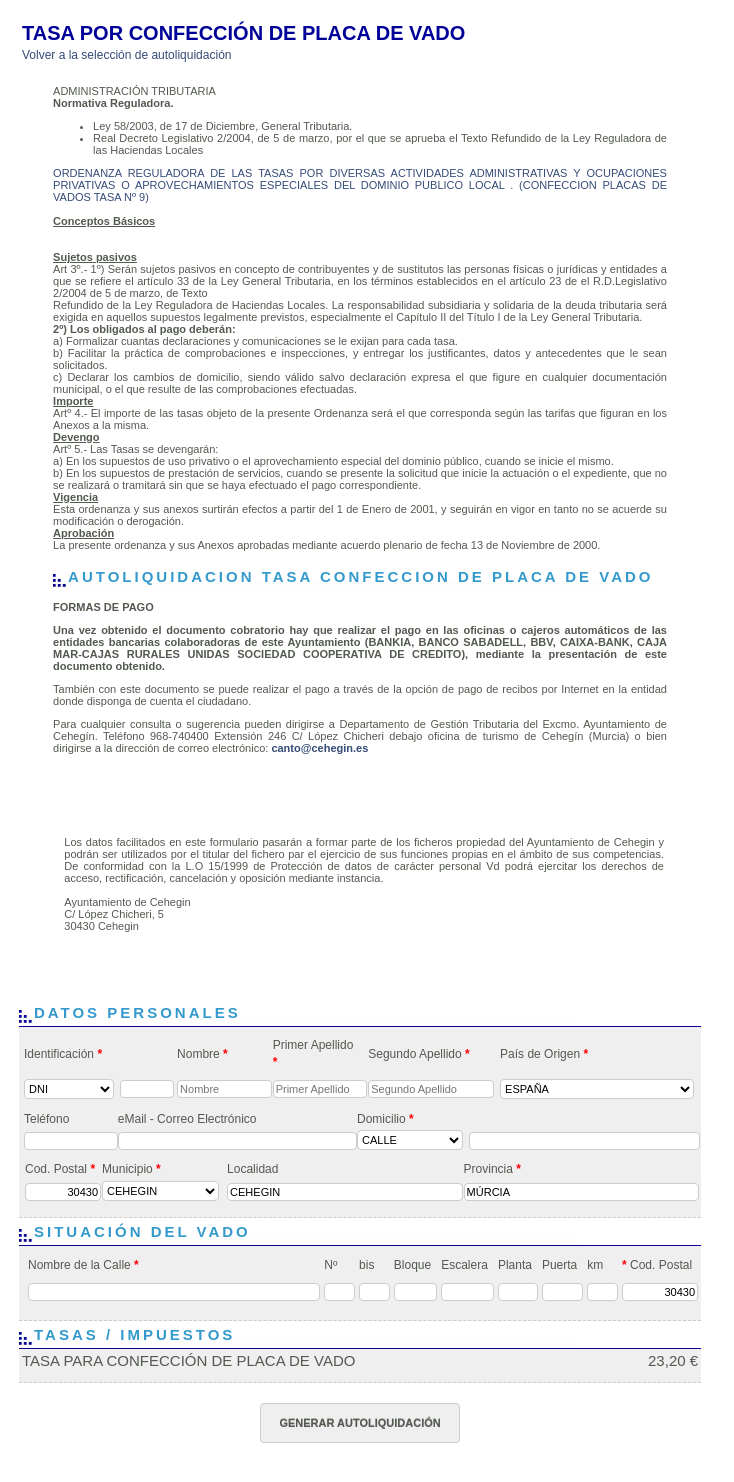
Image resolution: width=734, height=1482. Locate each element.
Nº (330, 1265)
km (595, 1265)
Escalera (464, 1265)
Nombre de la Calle (83, 1265)
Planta (515, 1265)
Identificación (63, 1054)
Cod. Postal (60, 1169)
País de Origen (544, 1054)
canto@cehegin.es (319, 748)
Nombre (202, 1054)
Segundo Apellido (418, 1054)
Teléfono (46, 1119)
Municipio (131, 1169)
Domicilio (385, 1119)
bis (366, 1265)
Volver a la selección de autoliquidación (126, 55)
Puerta (559, 1265)
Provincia (492, 1169)
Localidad (252, 1169)
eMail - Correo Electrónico (187, 1119)
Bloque (412, 1265)
